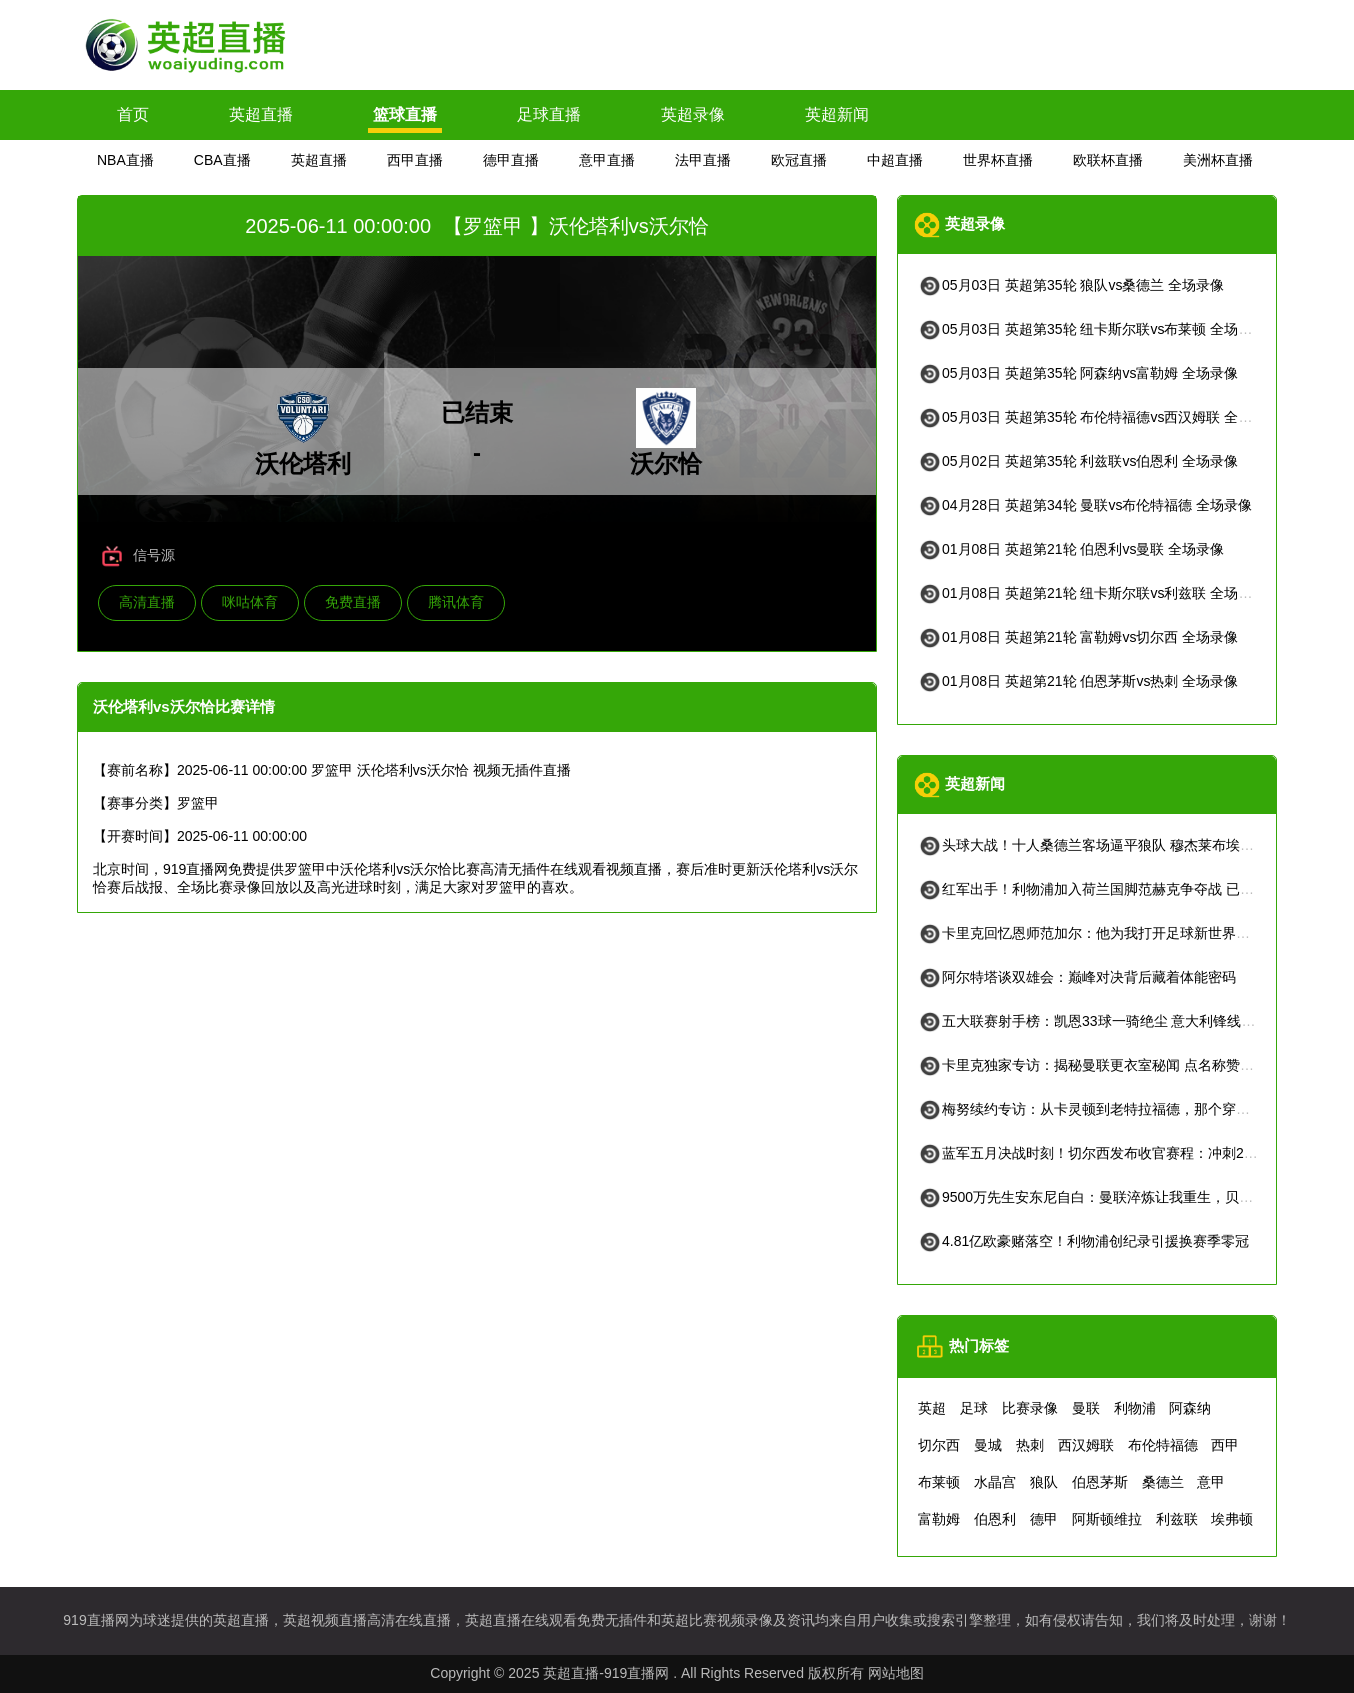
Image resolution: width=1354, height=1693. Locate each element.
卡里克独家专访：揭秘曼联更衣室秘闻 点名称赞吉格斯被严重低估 (1135, 1065)
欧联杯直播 (1108, 160)
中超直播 (895, 160)
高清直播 (147, 602)
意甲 (1211, 1482)
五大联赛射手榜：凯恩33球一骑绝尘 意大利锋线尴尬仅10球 (1115, 1021)
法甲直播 (703, 160)
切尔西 (939, 1445)
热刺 (1030, 1445)
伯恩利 (995, 1519)
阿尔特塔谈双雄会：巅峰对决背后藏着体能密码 (1077, 977)
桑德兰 (1163, 1482)
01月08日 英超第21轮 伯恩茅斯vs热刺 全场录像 (1078, 681)
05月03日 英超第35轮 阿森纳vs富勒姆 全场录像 (1078, 373)
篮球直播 (405, 114)
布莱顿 (939, 1482)
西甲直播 (415, 160)
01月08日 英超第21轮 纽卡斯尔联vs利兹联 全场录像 (1092, 593)
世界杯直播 (998, 160)
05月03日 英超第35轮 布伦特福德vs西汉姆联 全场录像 (1099, 417)
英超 (932, 1408)
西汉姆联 (1086, 1445)
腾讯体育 (456, 602)
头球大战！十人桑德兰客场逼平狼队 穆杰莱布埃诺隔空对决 (1114, 845)
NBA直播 (125, 160)
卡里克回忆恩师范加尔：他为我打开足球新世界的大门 (1098, 933)
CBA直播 (222, 160)
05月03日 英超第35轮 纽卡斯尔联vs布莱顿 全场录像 (1092, 329)
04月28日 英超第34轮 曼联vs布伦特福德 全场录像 (1085, 505)
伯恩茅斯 (1100, 1482)
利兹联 (1177, 1519)
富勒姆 (939, 1519)
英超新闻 (837, 114)
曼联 (1086, 1408)
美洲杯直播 (1218, 160)
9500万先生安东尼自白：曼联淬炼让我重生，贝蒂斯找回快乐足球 (1134, 1197)
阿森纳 (1190, 1408)
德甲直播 (511, 160)
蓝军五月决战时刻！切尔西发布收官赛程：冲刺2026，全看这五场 (1134, 1153)
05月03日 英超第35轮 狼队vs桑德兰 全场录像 (1071, 285)
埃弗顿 (1232, 1519)
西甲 (1225, 1445)
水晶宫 (995, 1482)
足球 (974, 1408)
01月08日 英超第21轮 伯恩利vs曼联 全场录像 (1071, 549)
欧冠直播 (799, 160)
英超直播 (261, 114)
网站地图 (896, 1673)
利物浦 (1135, 1408)
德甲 (1044, 1519)
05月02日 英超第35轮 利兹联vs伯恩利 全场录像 (1078, 461)
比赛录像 (1030, 1408)
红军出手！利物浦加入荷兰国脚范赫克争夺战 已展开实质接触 (1121, 889)
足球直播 (549, 114)
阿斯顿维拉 (1107, 1519)
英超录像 (693, 114)
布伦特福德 (1163, 1445)
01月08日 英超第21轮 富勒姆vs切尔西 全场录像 (1078, 637)
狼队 (1044, 1482)
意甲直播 (607, 160)
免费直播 (353, 602)
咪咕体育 (250, 602)
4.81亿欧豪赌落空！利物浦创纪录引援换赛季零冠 (1083, 1241)
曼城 (988, 1445)
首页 (133, 114)
